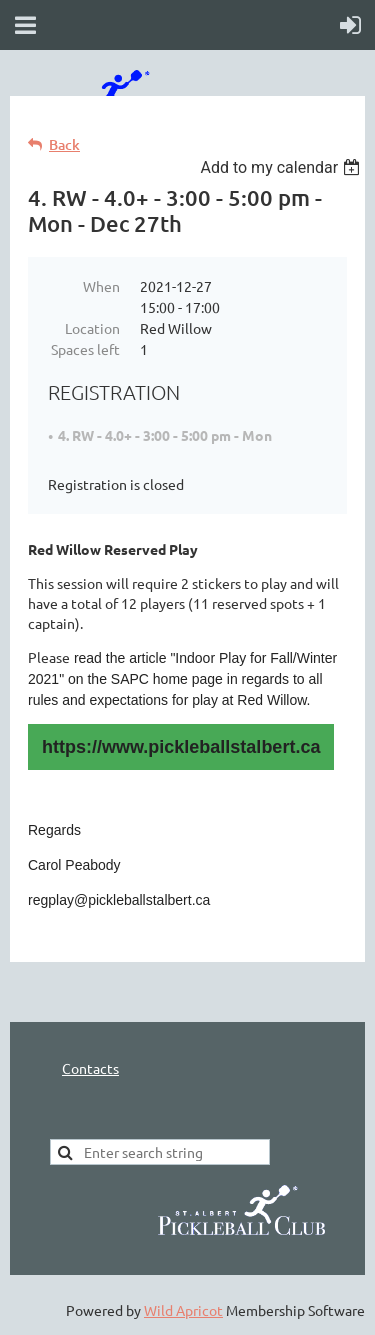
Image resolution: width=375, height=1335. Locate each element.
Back (64, 144)
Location (92, 328)
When (101, 286)
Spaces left (85, 349)
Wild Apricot (183, 1310)
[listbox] (282, 167)
